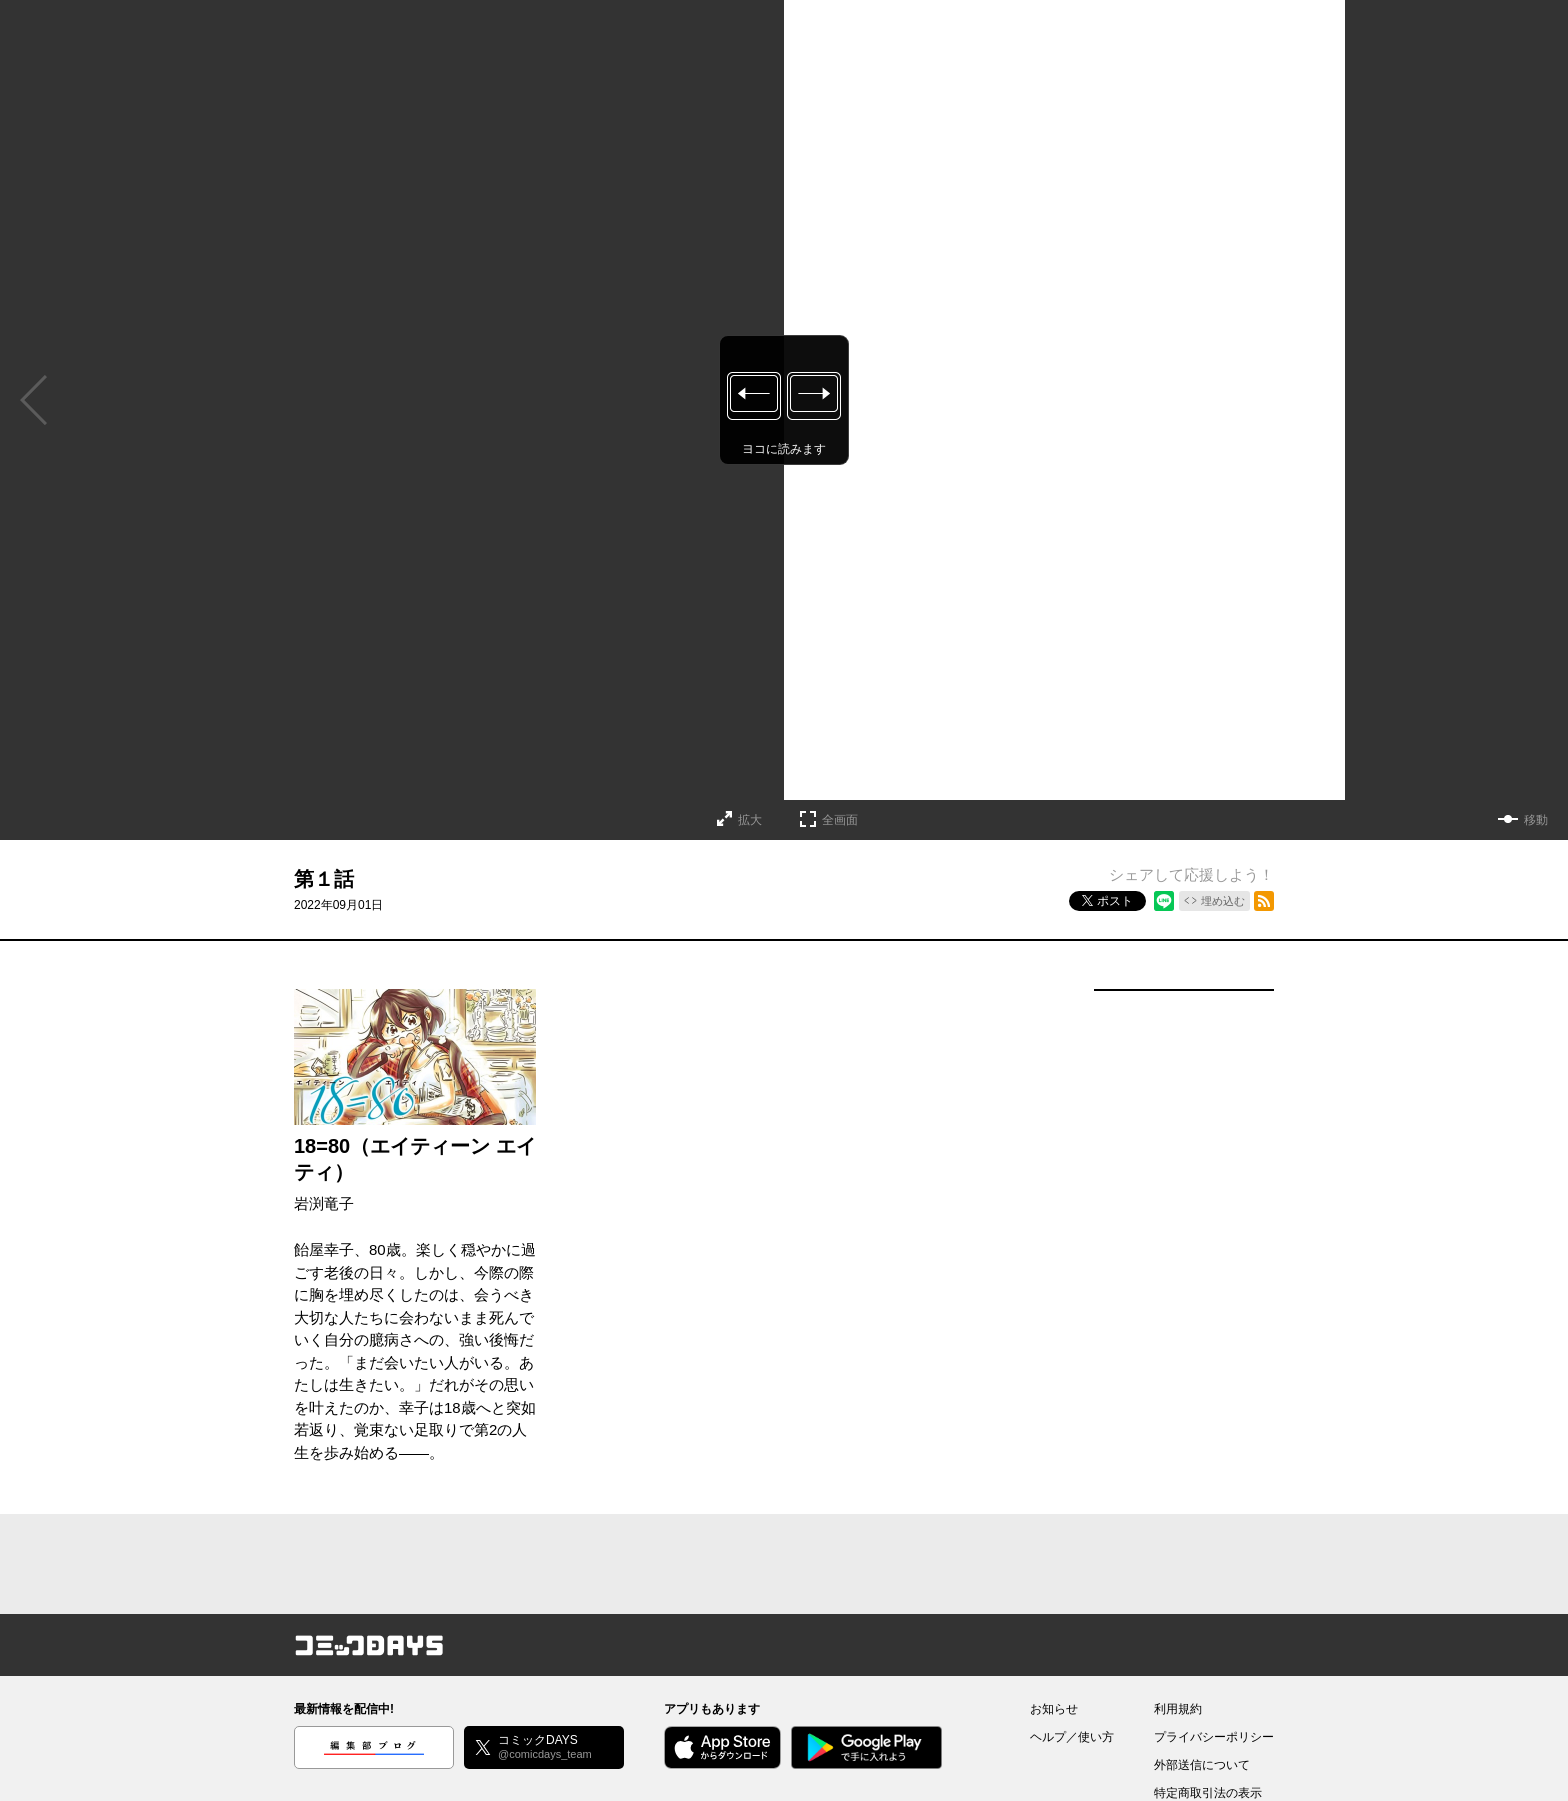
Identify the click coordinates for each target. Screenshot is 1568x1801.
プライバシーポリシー (1214, 1737)
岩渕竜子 (324, 1203)
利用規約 (1178, 1709)
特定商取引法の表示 (1208, 1793)
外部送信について (1202, 1765)
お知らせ (1054, 1709)
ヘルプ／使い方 (1072, 1737)
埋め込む (1223, 901)
